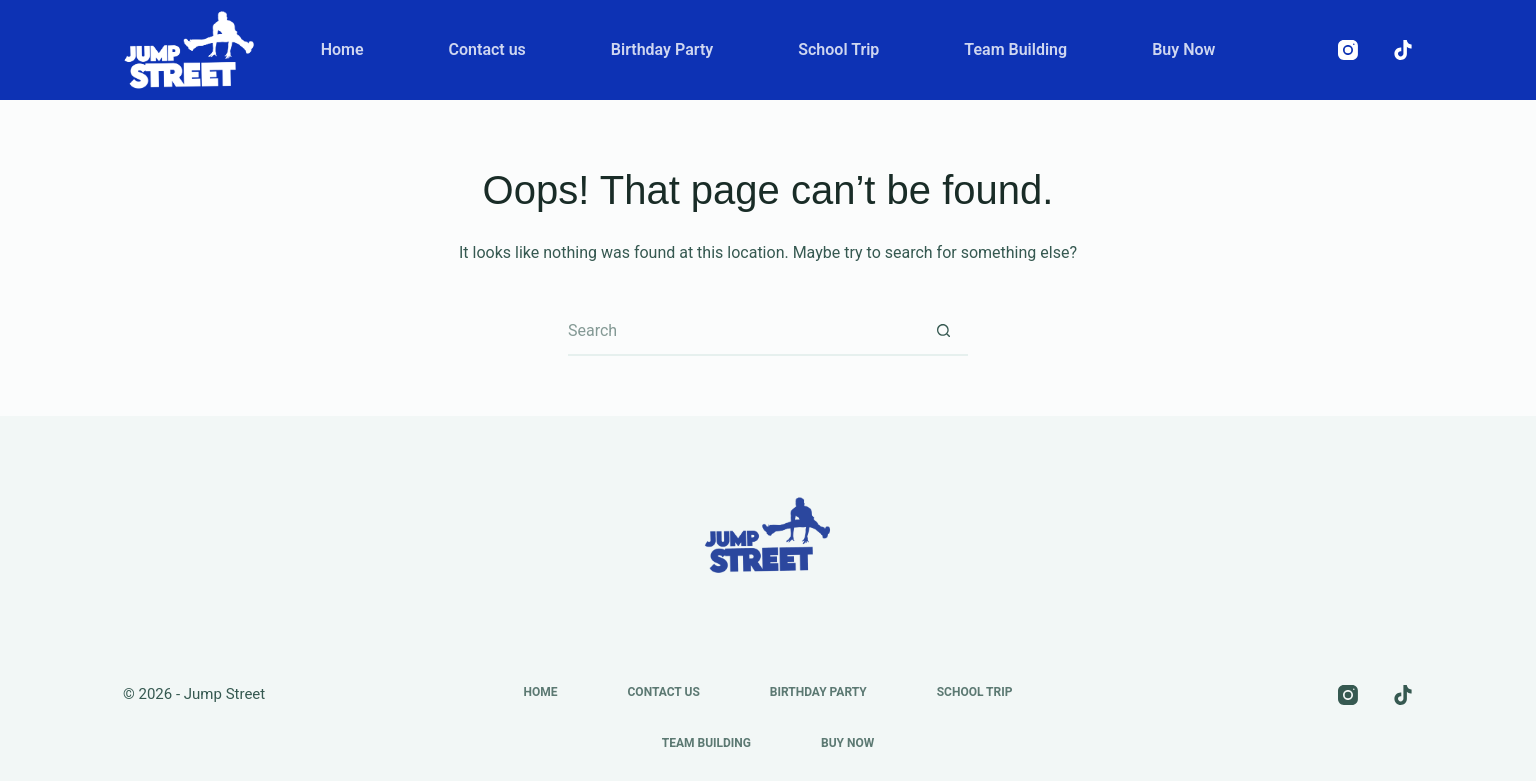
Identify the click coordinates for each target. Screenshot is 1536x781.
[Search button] (943, 331)
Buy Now (1183, 49)
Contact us (487, 49)
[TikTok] (1403, 50)
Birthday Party (662, 49)
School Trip (838, 49)
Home (342, 49)
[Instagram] (1348, 50)
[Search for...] (743, 331)
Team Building (1015, 49)
